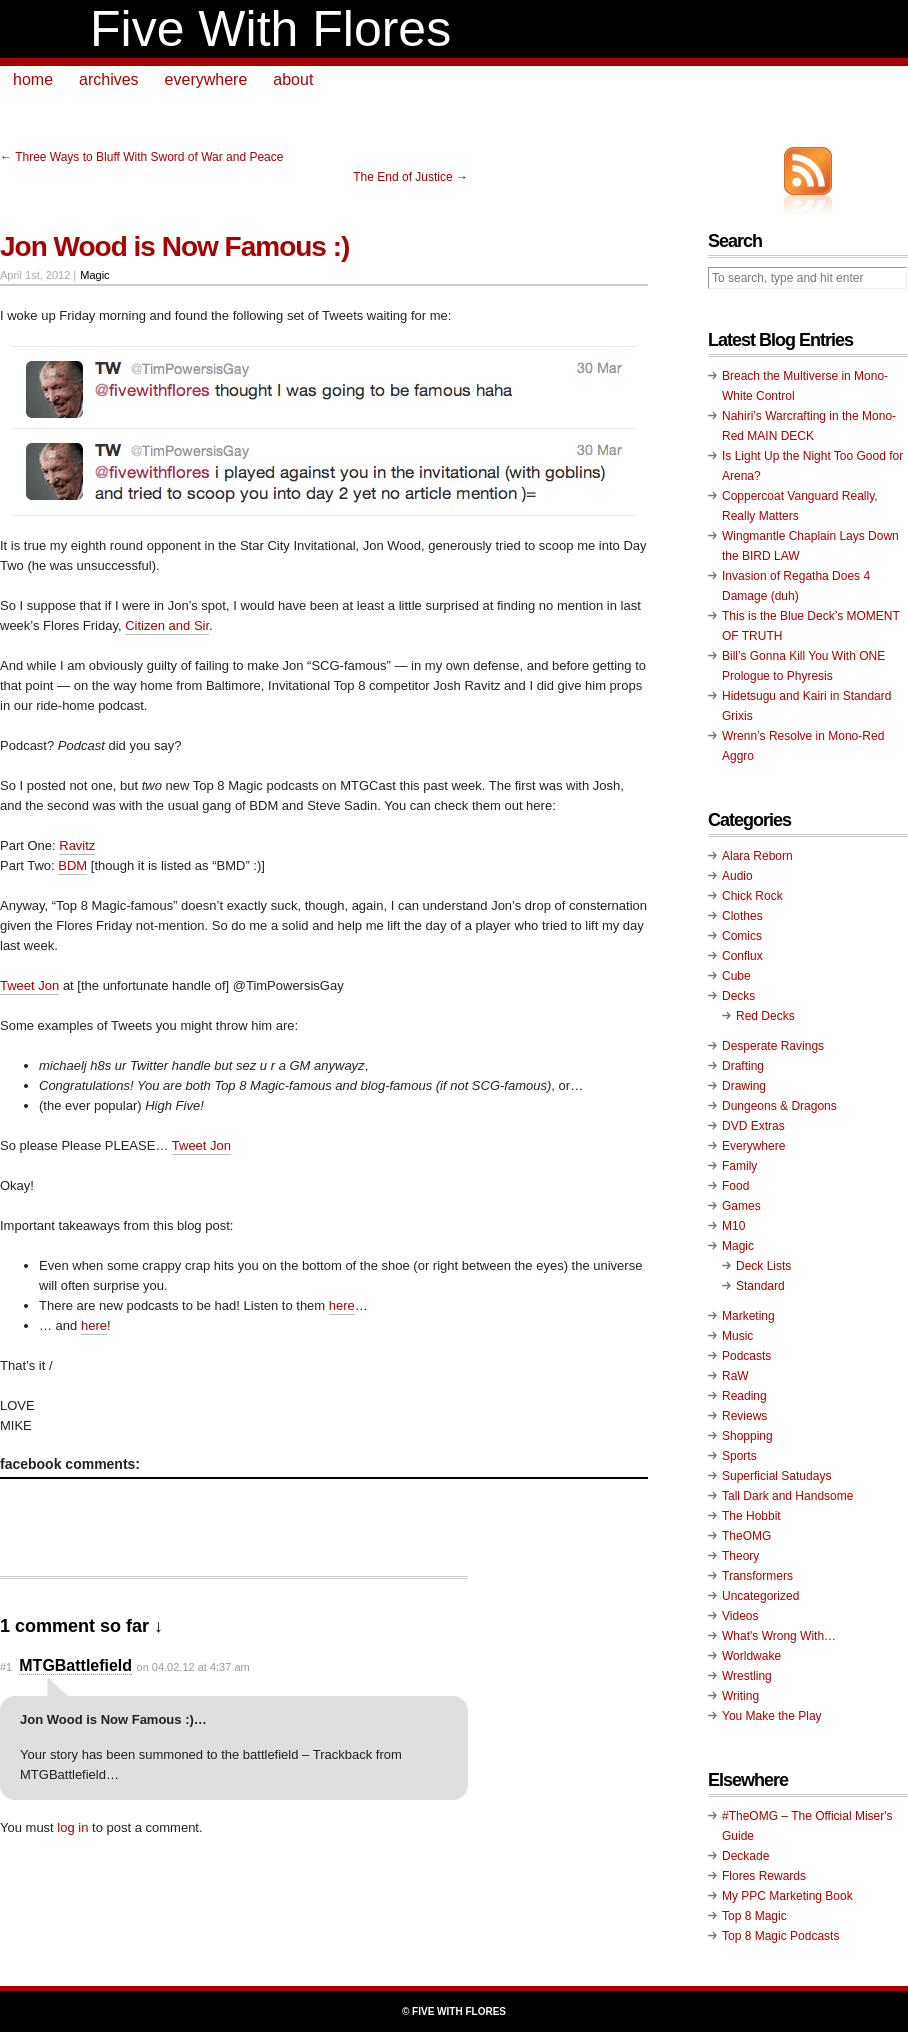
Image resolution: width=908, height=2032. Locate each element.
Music (737, 1336)
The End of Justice (402, 177)
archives (109, 79)
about (293, 79)
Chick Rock (752, 896)
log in (72, 1827)
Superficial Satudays (776, 1476)
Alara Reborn (757, 856)
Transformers (757, 1576)
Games (741, 1206)
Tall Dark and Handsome (787, 1496)
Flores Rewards (764, 1876)
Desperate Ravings (773, 1046)
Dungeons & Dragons (779, 1106)
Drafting (743, 1066)
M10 (733, 1226)
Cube (736, 976)
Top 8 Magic (754, 1916)
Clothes (742, 916)
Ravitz (77, 845)
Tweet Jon (29, 985)
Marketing (748, 1316)
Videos (740, 1616)
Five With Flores (270, 29)
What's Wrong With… (779, 1636)
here (342, 1305)
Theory (740, 1556)
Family (739, 1166)
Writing (740, 1696)
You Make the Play (772, 1716)
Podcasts (746, 1356)
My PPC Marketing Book (787, 1896)
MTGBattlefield (75, 1665)
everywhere (206, 79)
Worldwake (751, 1656)
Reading (744, 1396)
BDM (72, 865)
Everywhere (753, 1146)
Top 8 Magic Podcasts (780, 1936)
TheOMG (746, 1536)
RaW (735, 1376)
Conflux (742, 956)
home (33, 79)
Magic (94, 275)
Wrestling (747, 1676)
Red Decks (765, 1016)
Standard (760, 1286)
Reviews (744, 1416)
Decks (738, 996)
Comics (742, 936)
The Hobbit (751, 1516)
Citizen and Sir (167, 625)
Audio (737, 876)
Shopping (747, 1436)
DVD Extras (753, 1126)
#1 (6, 1667)
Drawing (744, 1086)
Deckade (745, 1856)
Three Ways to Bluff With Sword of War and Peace (149, 157)
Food (735, 1186)
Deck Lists (763, 1266)
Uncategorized (760, 1596)
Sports (739, 1456)
